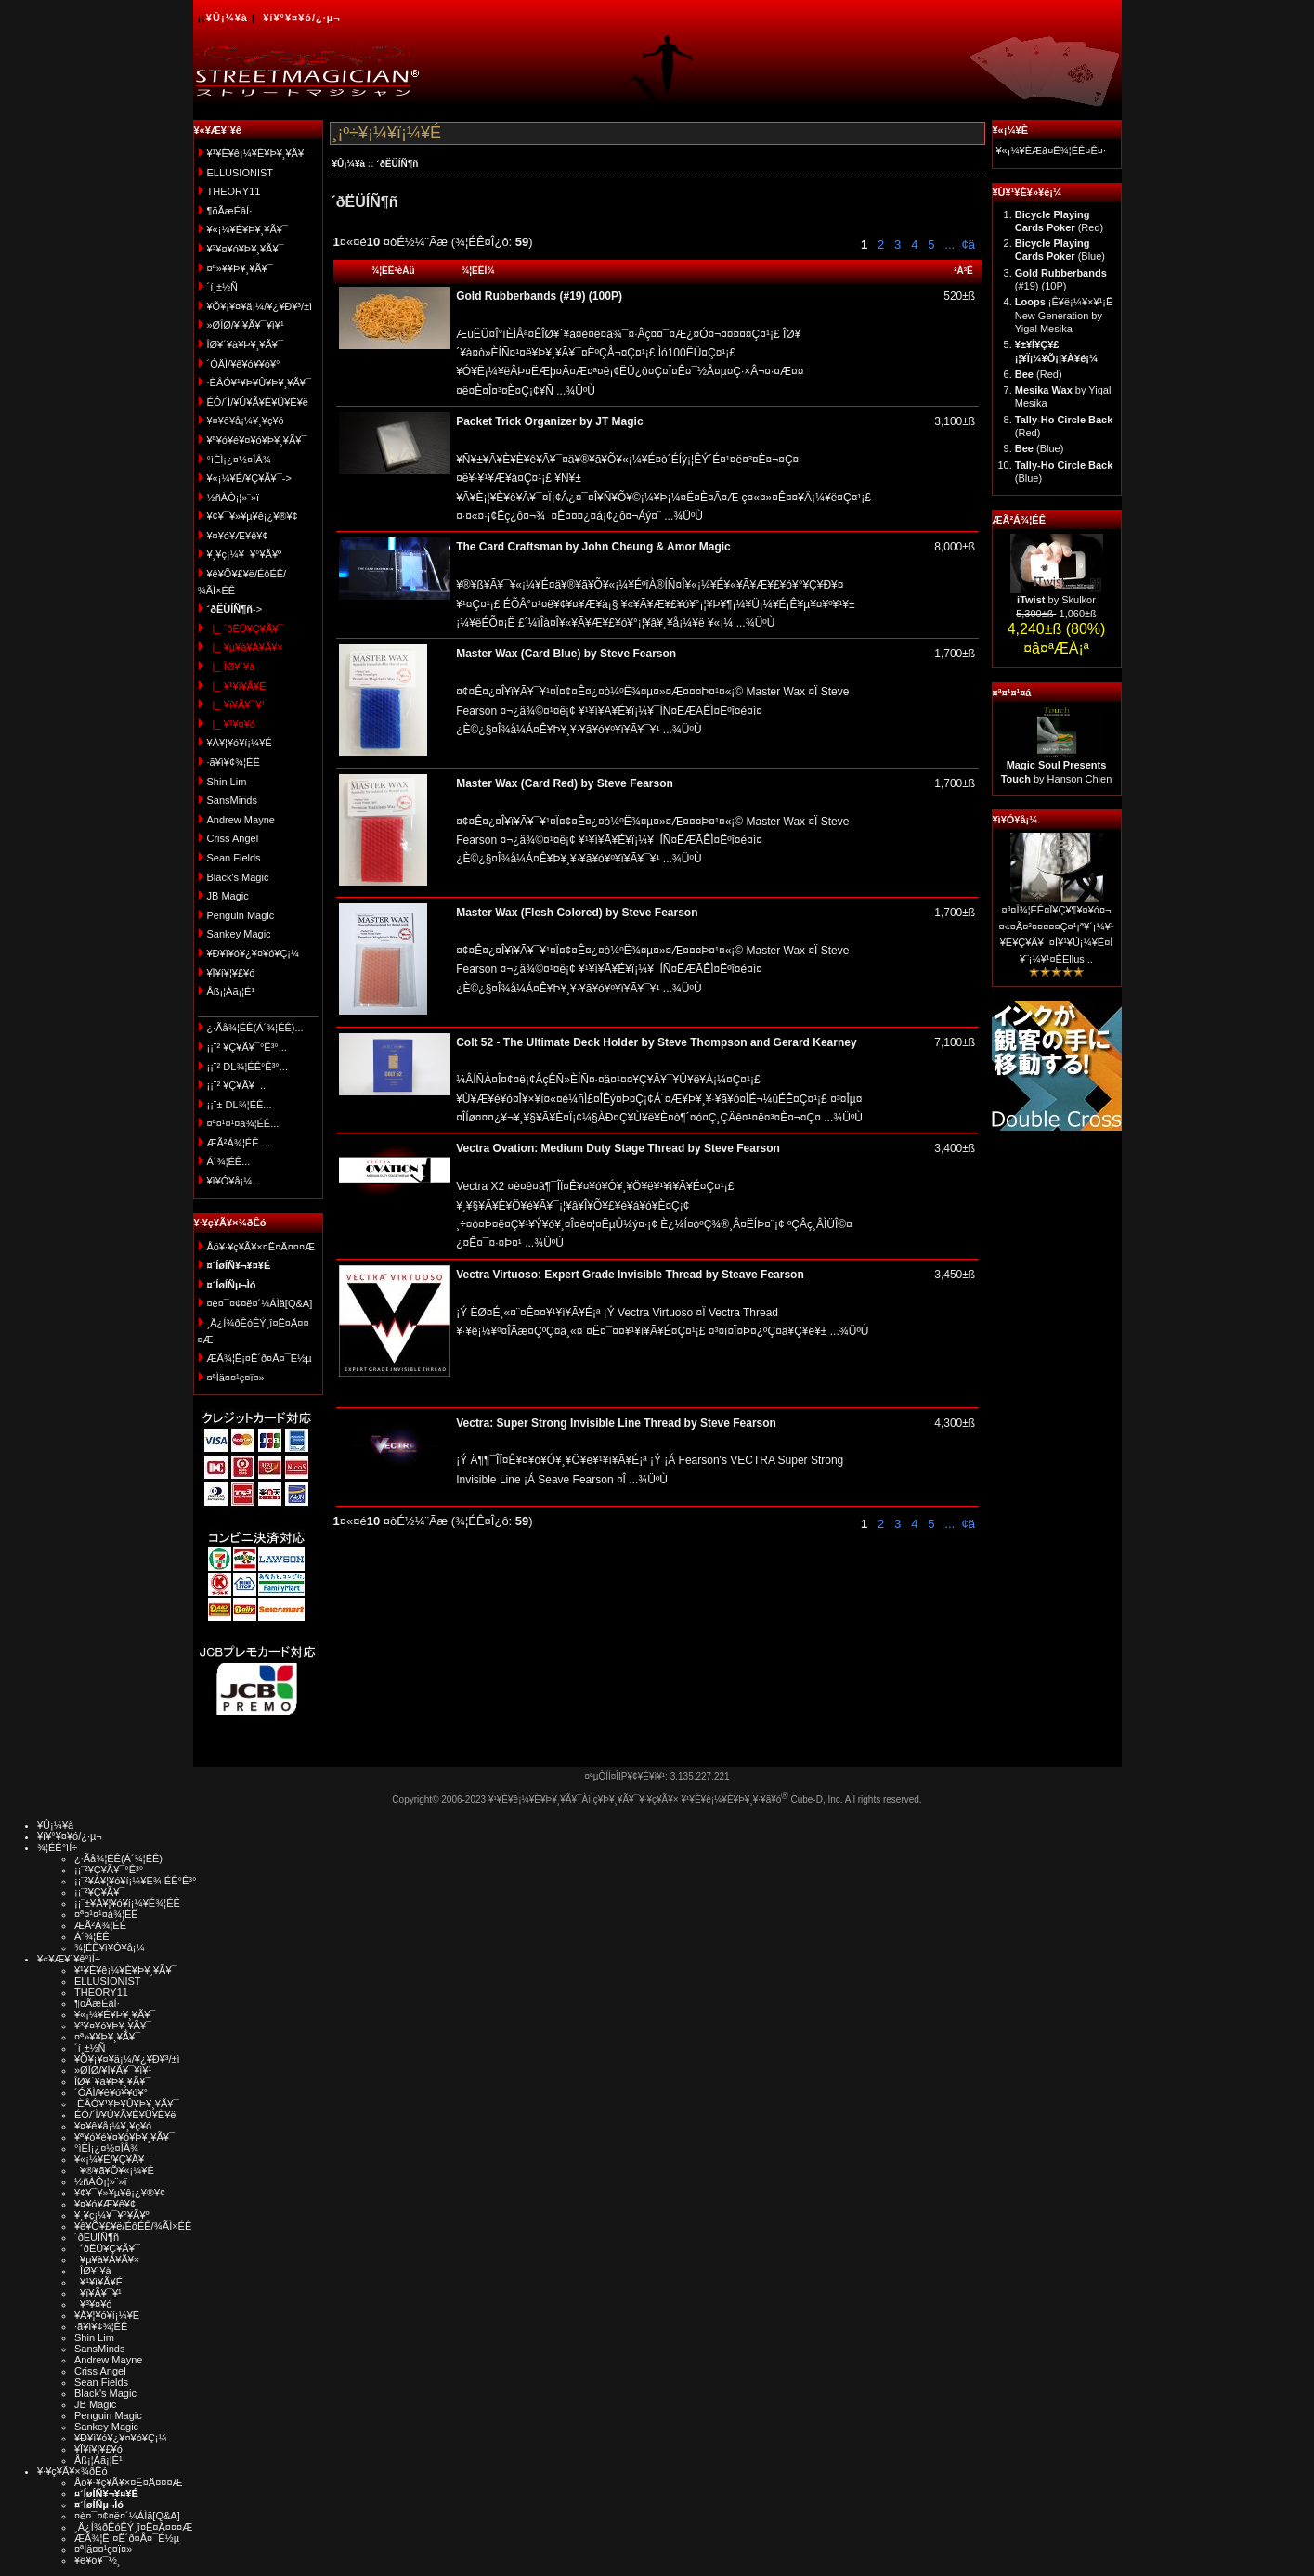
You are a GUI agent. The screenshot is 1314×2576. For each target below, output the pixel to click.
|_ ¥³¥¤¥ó (231, 724)
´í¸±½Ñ (223, 286)
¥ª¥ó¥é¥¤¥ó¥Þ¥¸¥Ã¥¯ (257, 440)
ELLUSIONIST (240, 172)
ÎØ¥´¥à (92, 2270)
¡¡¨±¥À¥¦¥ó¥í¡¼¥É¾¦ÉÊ (127, 1903)
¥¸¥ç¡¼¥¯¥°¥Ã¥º (244, 554)
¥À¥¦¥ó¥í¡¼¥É (239, 742)
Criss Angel (233, 838)
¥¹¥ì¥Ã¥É (98, 2281)
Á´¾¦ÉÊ (92, 1936)
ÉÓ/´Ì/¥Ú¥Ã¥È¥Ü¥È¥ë (257, 402)
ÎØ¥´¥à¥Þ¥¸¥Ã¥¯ (245, 344)
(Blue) (1039, 448)
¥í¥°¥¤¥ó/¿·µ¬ (301, 17)
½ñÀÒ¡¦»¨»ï (233, 497)
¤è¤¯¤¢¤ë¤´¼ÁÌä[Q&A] (260, 1303)
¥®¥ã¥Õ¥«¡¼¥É (114, 2170)
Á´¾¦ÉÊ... (229, 1161)
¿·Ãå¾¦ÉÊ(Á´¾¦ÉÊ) (118, 1858)
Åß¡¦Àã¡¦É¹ (231, 991)
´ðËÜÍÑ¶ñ (397, 164)
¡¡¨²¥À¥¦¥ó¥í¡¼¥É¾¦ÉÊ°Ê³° (135, 1880)
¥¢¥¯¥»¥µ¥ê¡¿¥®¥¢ (252, 516)
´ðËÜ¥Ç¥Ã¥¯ (107, 2248)
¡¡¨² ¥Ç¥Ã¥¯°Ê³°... (247, 1047)
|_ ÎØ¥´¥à (231, 666)
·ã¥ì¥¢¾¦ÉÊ (233, 762)
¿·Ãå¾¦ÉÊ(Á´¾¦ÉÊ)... (255, 1027)
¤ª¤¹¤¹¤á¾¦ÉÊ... (243, 1123)
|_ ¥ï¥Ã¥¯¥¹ (236, 704)
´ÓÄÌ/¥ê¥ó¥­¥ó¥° (243, 363)
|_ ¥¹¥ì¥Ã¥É (237, 686)
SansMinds (232, 800)
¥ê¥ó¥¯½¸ (97, 2560)
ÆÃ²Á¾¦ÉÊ (1019, 519)
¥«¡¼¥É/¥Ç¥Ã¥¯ (112, 2159)
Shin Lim (227, 781)
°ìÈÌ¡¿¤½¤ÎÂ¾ (239, 459)
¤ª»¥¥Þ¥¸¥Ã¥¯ (240, 268)
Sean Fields (234, 857)
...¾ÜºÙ (574, 390)
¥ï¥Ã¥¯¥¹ (98, 2292)
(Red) (1038, 374)
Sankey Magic (239, 933)
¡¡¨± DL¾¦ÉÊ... (239, 1104)
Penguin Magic (241, 915)
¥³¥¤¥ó (92, 2304)
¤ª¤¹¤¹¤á (1012, 692)
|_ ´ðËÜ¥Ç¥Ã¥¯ (245, 628)
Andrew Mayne (241, 819)
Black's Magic (238, 877)
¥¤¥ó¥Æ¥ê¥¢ (237, 535)
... (948, 245)
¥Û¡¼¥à (227, 17)
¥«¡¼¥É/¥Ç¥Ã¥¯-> (249, 478)
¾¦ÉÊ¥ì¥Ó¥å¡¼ (109, 1947)
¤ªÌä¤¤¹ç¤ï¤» (236, 1377)
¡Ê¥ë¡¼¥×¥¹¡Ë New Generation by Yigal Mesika (1063, 315)
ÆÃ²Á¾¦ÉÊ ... (238, 1142)
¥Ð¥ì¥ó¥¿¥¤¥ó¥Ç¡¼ (253, 953)
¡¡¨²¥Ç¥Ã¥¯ (99, 1891)
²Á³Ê (963, 270)
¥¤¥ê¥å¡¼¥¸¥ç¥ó (245, 420)
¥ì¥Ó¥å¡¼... (234, 1180)
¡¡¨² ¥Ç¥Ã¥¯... (238, 1085)
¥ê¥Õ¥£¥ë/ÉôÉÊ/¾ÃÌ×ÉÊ (132, 2226)
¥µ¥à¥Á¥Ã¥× (106, 2259)
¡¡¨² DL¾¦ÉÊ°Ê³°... (247, 1066)
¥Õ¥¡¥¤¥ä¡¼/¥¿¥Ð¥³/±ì (260, 306)
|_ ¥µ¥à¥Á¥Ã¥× (245, 647)
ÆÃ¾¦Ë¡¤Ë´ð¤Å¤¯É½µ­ (259, 1358)
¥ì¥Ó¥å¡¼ (1015, 819)
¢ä (967, 245)
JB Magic (228, 895)
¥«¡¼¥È (1011, 130)
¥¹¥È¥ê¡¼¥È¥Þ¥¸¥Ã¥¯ (258, 153)
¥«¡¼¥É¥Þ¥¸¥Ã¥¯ (247, 229)
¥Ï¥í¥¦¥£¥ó (231, 972)
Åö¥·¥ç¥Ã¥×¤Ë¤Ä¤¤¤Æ (261, 1246)
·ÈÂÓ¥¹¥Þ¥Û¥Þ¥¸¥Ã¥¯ (259, 382)
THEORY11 (234, 191)
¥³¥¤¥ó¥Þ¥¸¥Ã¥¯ (245, 248)
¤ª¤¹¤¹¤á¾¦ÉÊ (106, 1914)
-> (235, 609)
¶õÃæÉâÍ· (230, 210)
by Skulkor (1056, 599)
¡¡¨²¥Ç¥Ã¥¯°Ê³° (108, 1869)
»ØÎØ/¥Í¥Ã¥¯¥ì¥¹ (245, 324)
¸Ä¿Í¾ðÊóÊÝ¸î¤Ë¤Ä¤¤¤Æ (133, 2526)
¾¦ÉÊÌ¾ (478, 270)
